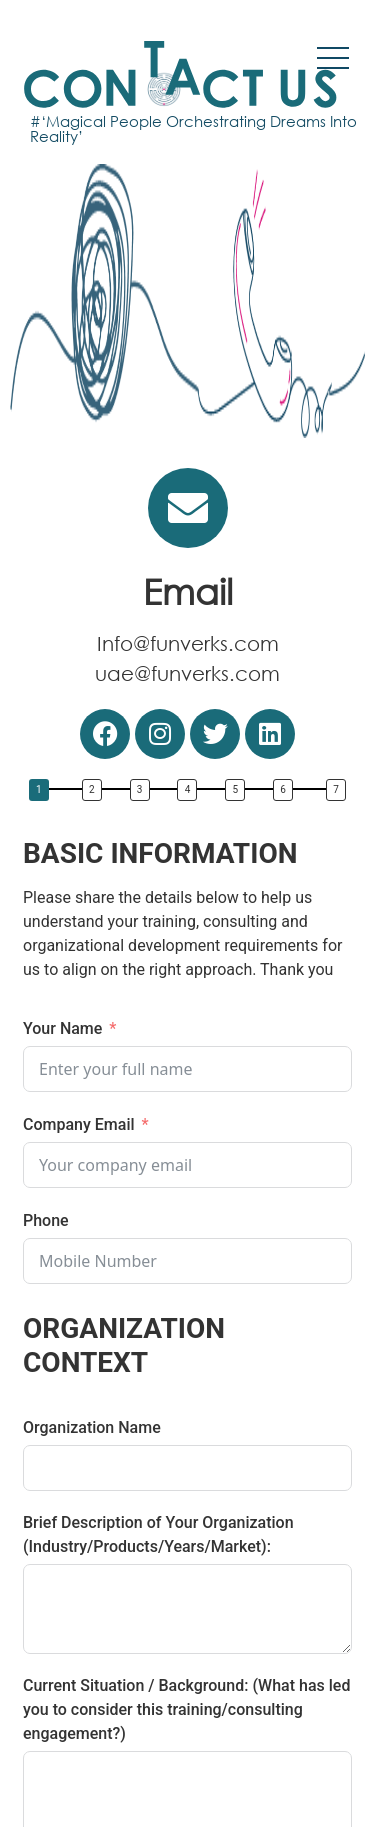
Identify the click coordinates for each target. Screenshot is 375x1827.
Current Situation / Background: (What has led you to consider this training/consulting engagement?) (186, 1709)
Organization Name (92, 1427)
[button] (44, 792)
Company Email (79, 1124)
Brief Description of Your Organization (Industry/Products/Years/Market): (158, 1534)
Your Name (62, 1028)
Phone (46, 1220)
